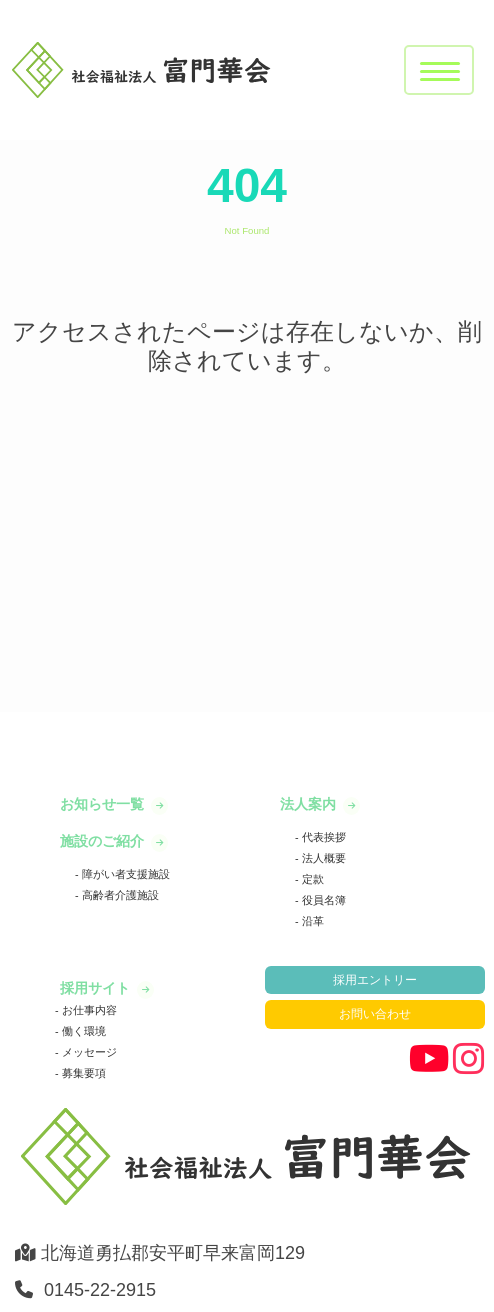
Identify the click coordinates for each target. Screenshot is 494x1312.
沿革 (311, 921)
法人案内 (310, 804)
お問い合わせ (375, 1014)
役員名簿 (322, 900)
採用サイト (97, 988)
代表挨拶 (322, 837)
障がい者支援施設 (124, 874)
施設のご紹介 (104, 841)
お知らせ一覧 (104, 804)
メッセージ (88, 1052)
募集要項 (82, 1073)
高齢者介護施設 (119, 895)
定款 (311, 879)
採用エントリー (375, 980)
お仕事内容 (88, 1010)
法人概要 (322, 858)
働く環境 (82, 1031)
